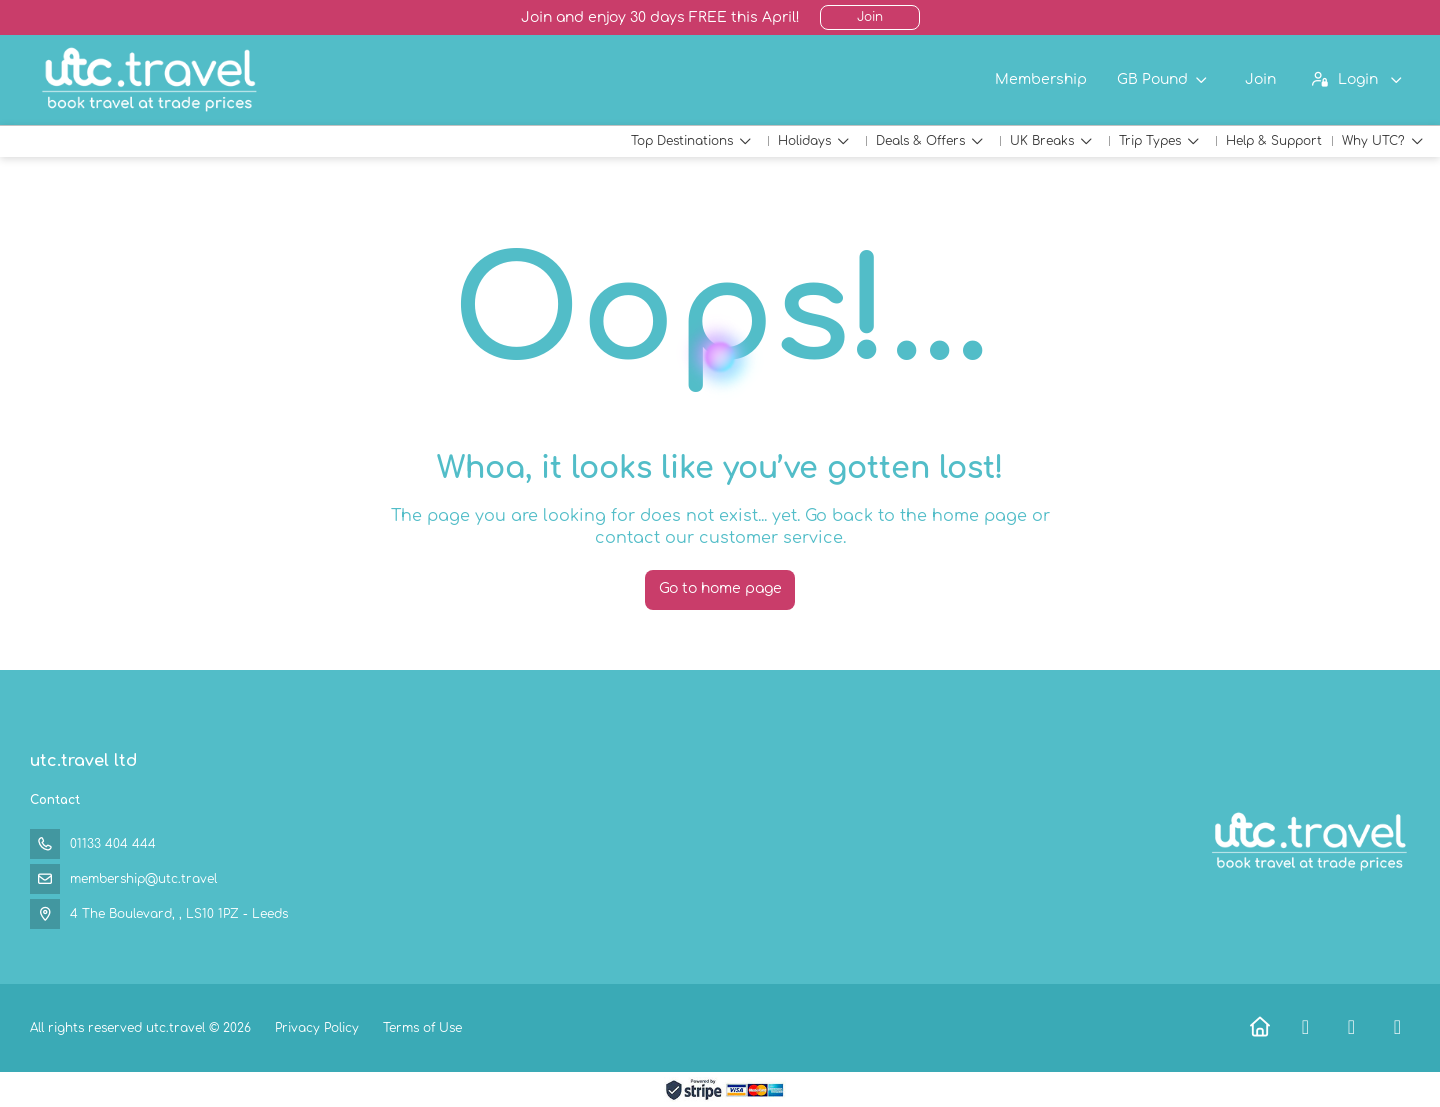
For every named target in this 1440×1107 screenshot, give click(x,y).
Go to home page (720, 588)
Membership (1041, 79)
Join (870, 17)
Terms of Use (420, 1028)
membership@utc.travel (143, 879)
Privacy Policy (317, 1028)
